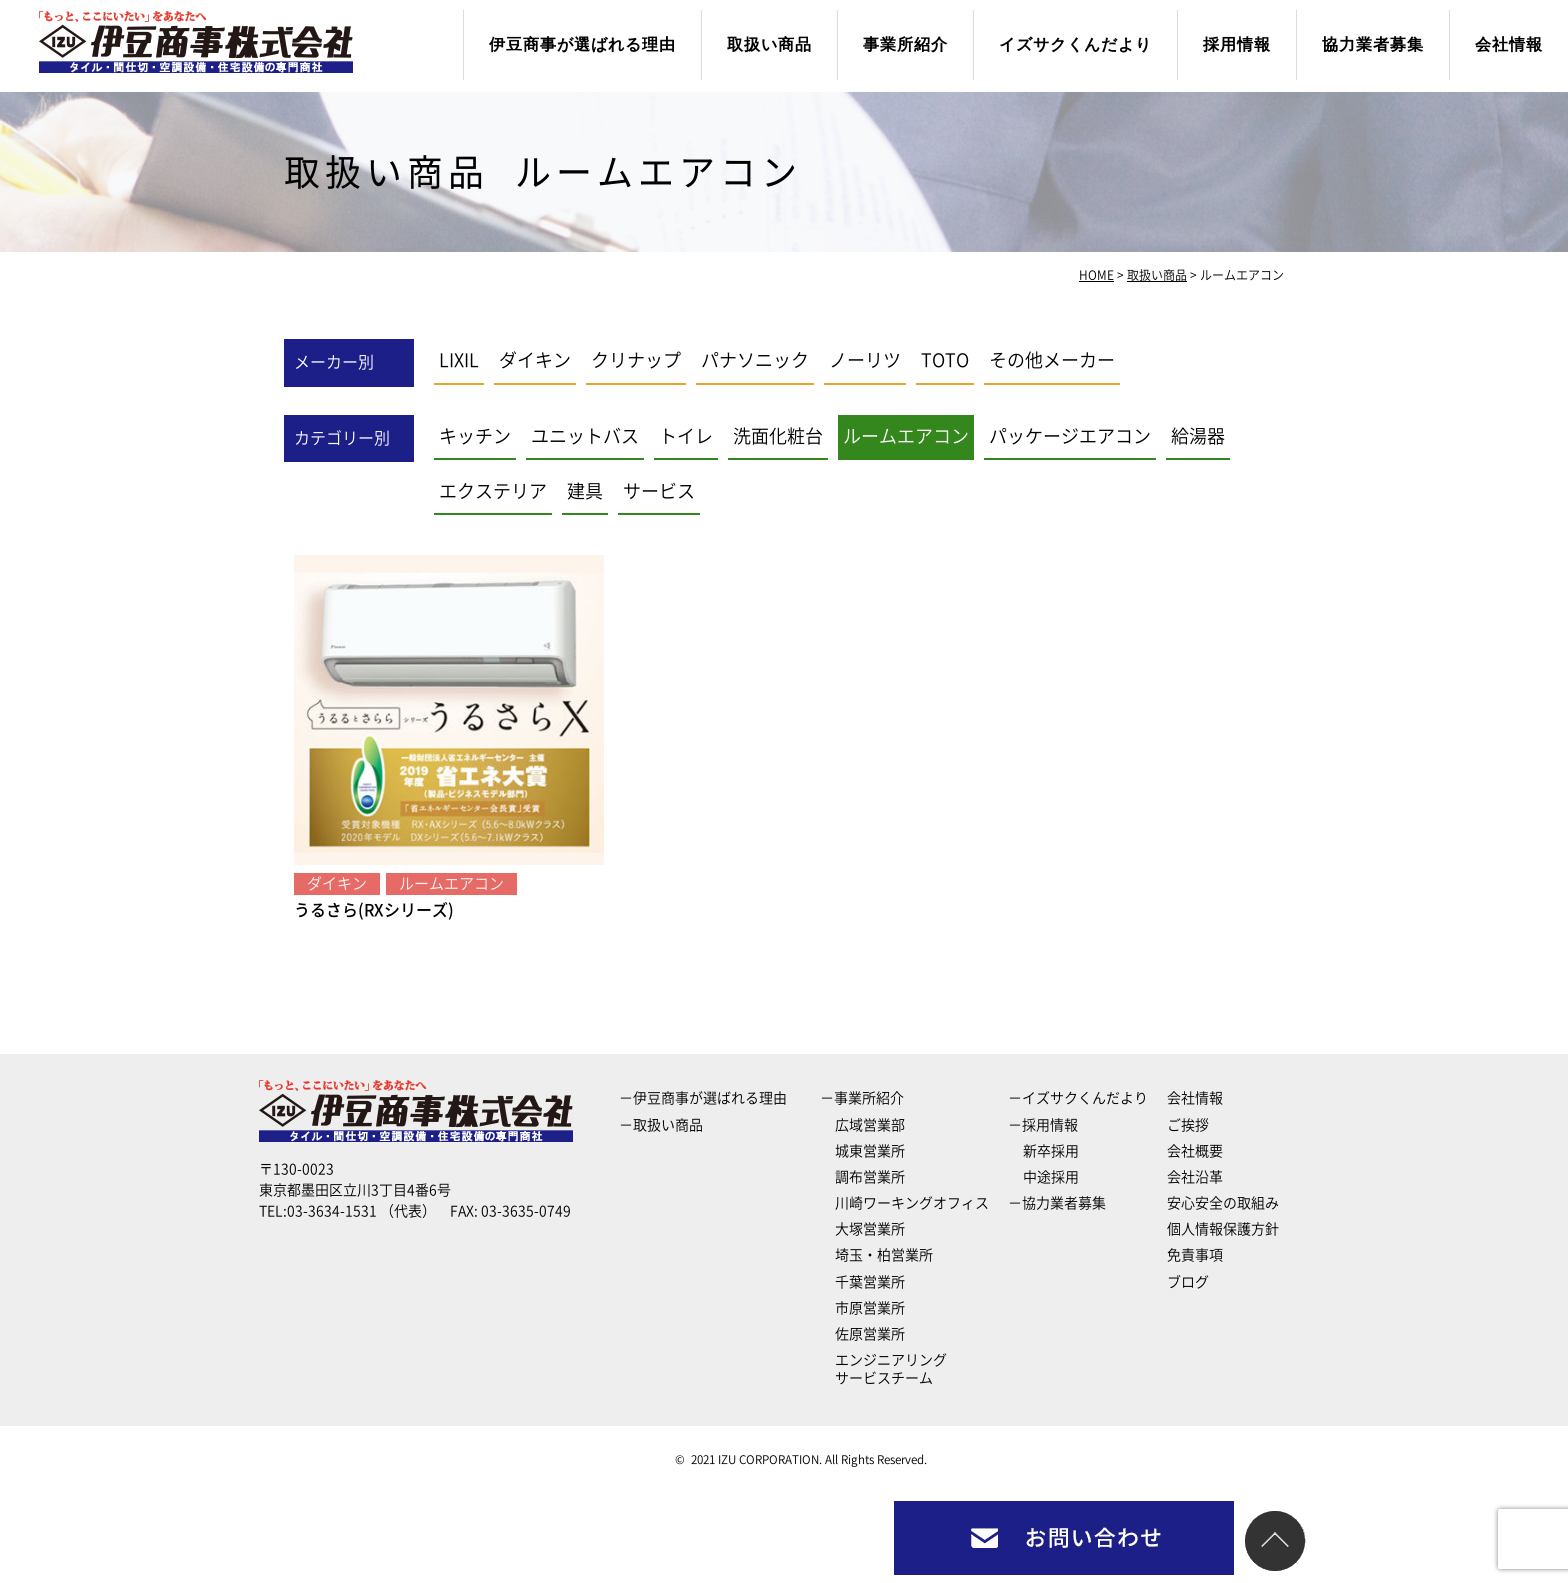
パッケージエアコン (1070, 436)
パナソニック (755, 360)
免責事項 (1195, 1255)
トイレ (686, 436)
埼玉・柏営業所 (884, 1255)
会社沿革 (1195, 1177)
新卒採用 (1051, 1151)
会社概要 (1195, 1151)
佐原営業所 (870, 1334)
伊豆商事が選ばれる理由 (582, 44)
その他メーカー (1052, 360)
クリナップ (636, 360)
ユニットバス (585, 436)
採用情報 (1237, 44)
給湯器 (1198, 436)
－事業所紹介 (862, 1098)
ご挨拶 (1188, 1125)
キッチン (475, 436)
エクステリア (493, 491)
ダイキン (535, 360)
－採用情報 (1043, 1125)
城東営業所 (870, 1151)
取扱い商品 (769, 44)
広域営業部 (870, 1125)
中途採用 (1051, 1177)
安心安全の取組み (1223, 1203)
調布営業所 (870, 1177)
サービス (659, 491)
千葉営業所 (870, 1282)
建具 (585, 491)
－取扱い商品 (661, 1125)
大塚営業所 (870, 1229)
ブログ (1188, 1282)
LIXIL (459, 360)
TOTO (945, 360)
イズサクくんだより (1075, 44)
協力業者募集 (1373, 44)
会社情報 (1509, 44)
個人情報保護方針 (1223, 1229)
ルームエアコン (906, 436)
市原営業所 (870, 1308)
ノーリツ (865, 360)
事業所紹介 (905, 44)
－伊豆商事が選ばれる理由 (703, 1098)
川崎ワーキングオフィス (912, 1203)
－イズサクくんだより (1078, 1098)
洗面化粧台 (778, 436)
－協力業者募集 (1057, 1203)
